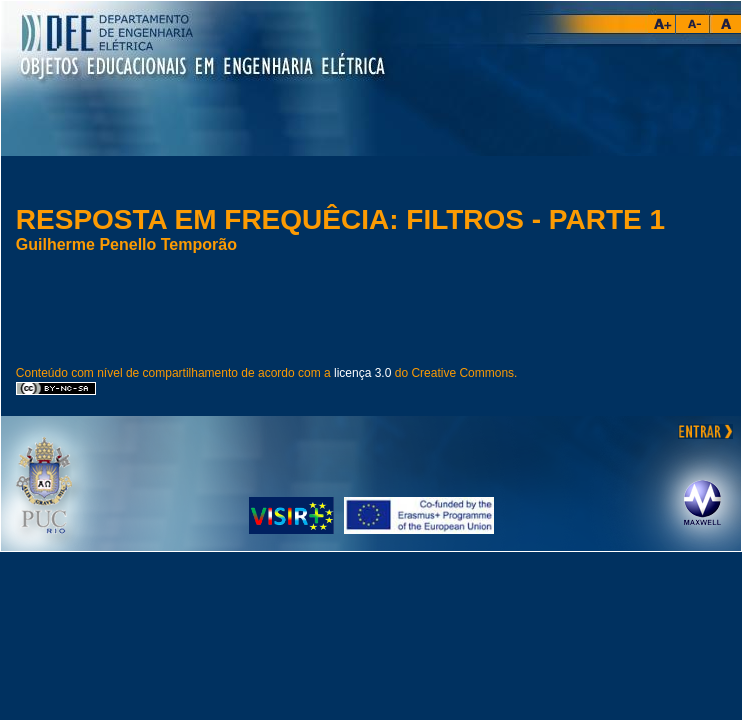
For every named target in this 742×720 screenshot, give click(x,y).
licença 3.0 (362, 373)
